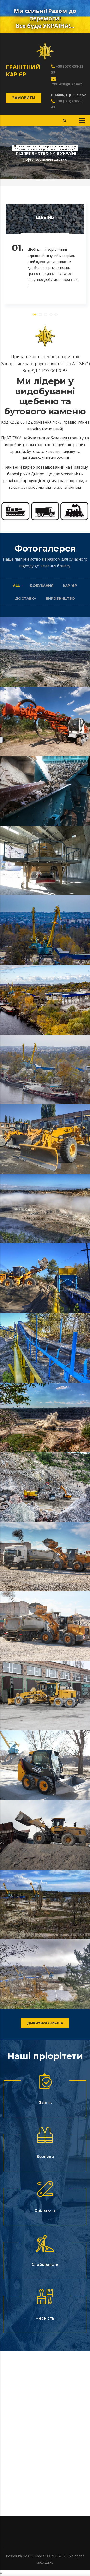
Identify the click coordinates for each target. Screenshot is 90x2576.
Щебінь (45, 217)
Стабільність (45, 2264)
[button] (45, 620)
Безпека (45, 2156)
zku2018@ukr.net (66, 84)
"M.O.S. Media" (34, 2556)
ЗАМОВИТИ (23, 97)
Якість (45, 2102)
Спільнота (45, 2210)
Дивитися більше (45, 2023)
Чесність (45, 2318)
